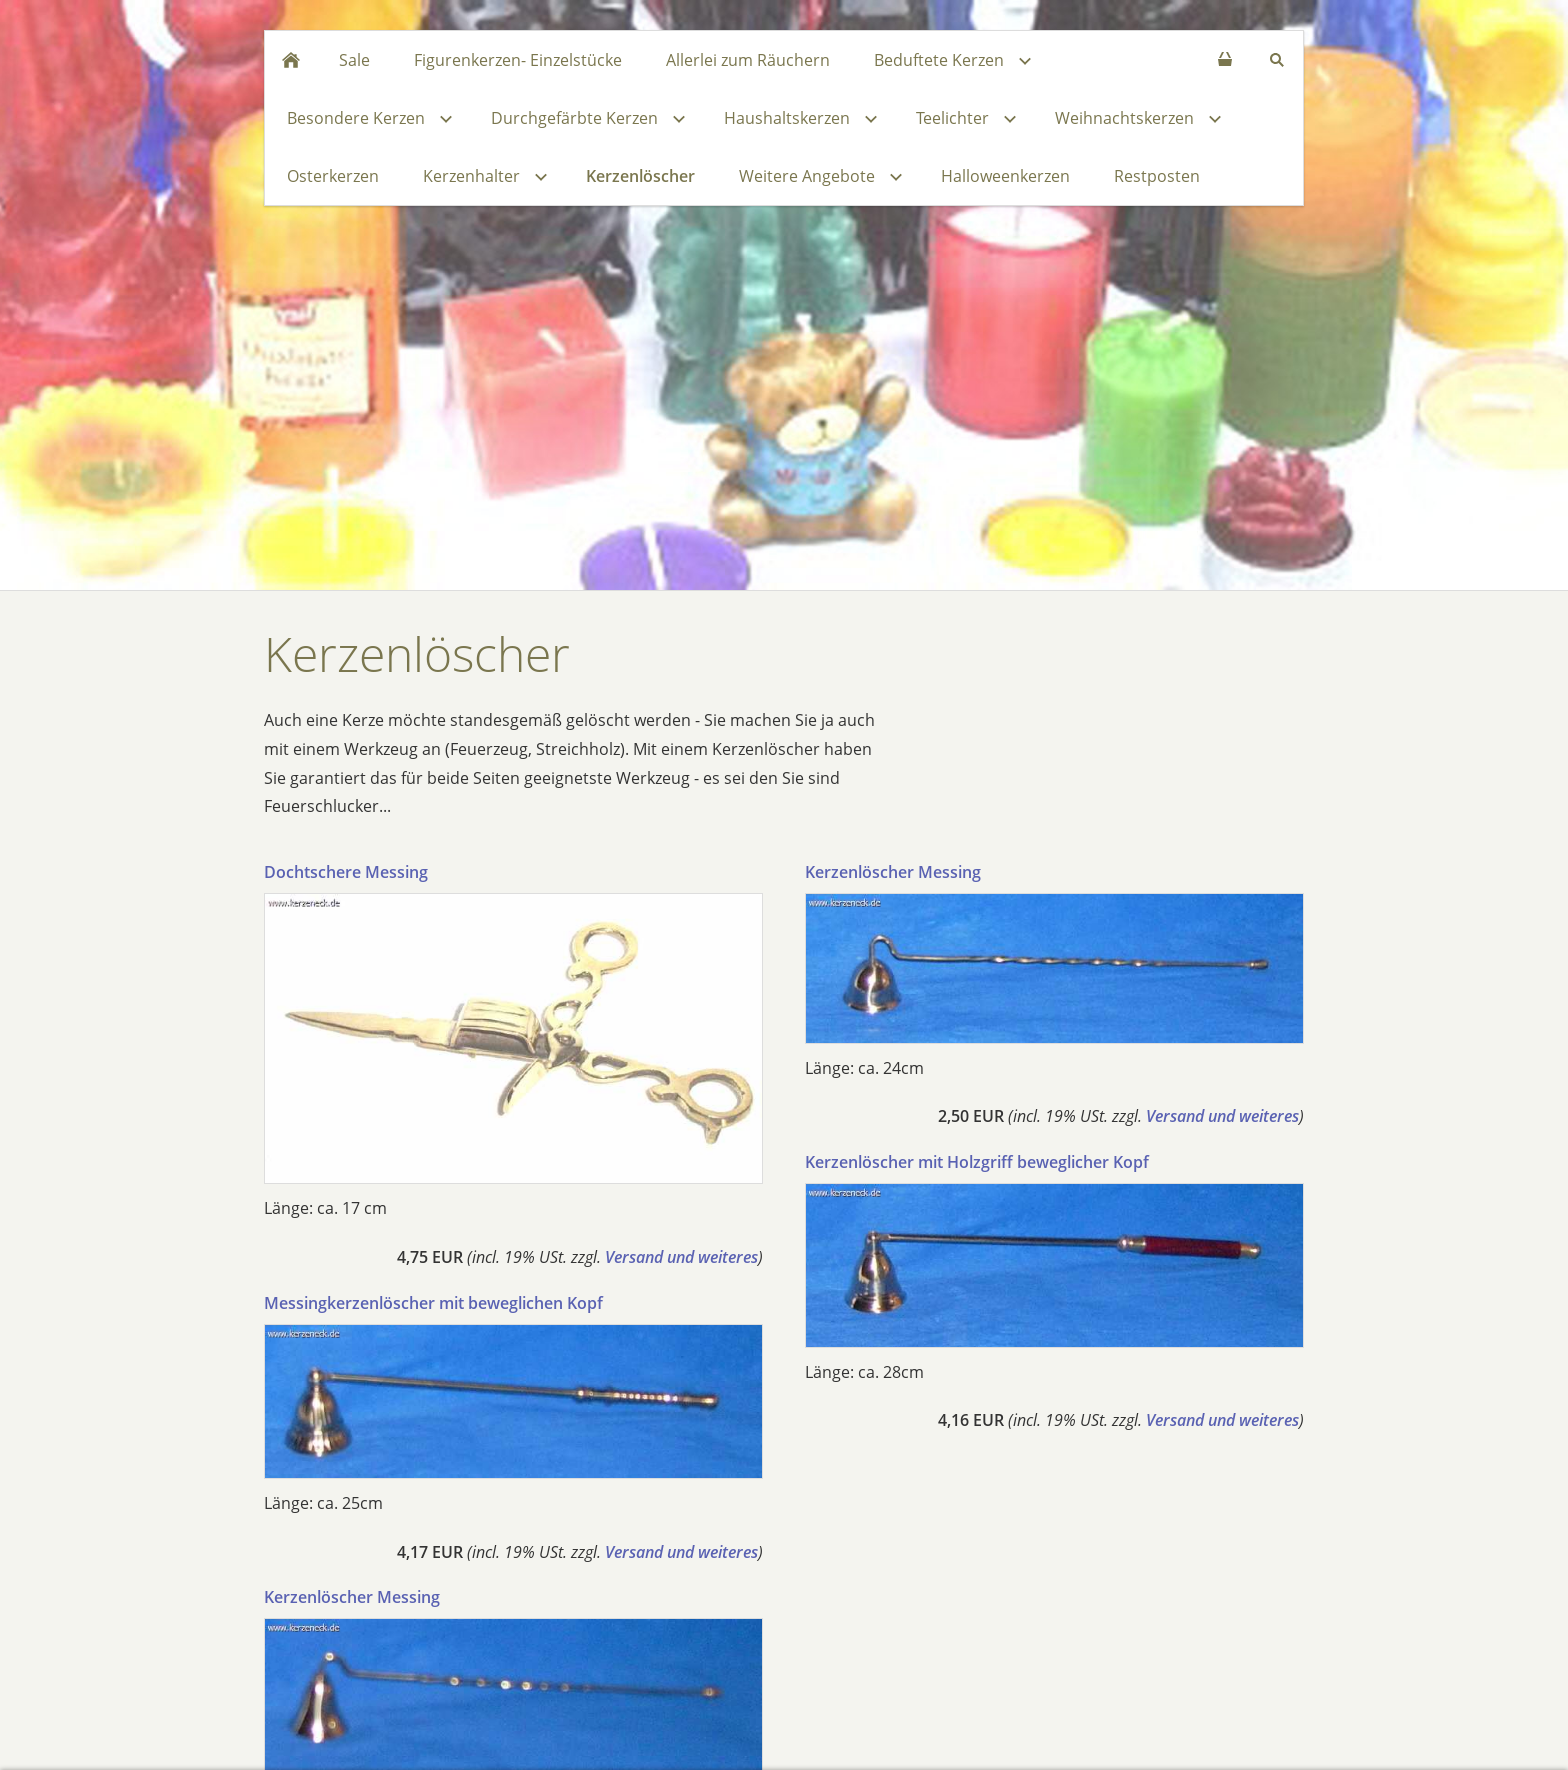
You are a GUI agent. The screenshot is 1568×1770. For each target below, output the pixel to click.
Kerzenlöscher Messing (352, 1597)
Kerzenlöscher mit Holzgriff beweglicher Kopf (977, 1162)
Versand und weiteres (681, 1257)
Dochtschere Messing (346, 872)
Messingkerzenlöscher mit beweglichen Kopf (433, 1303)
